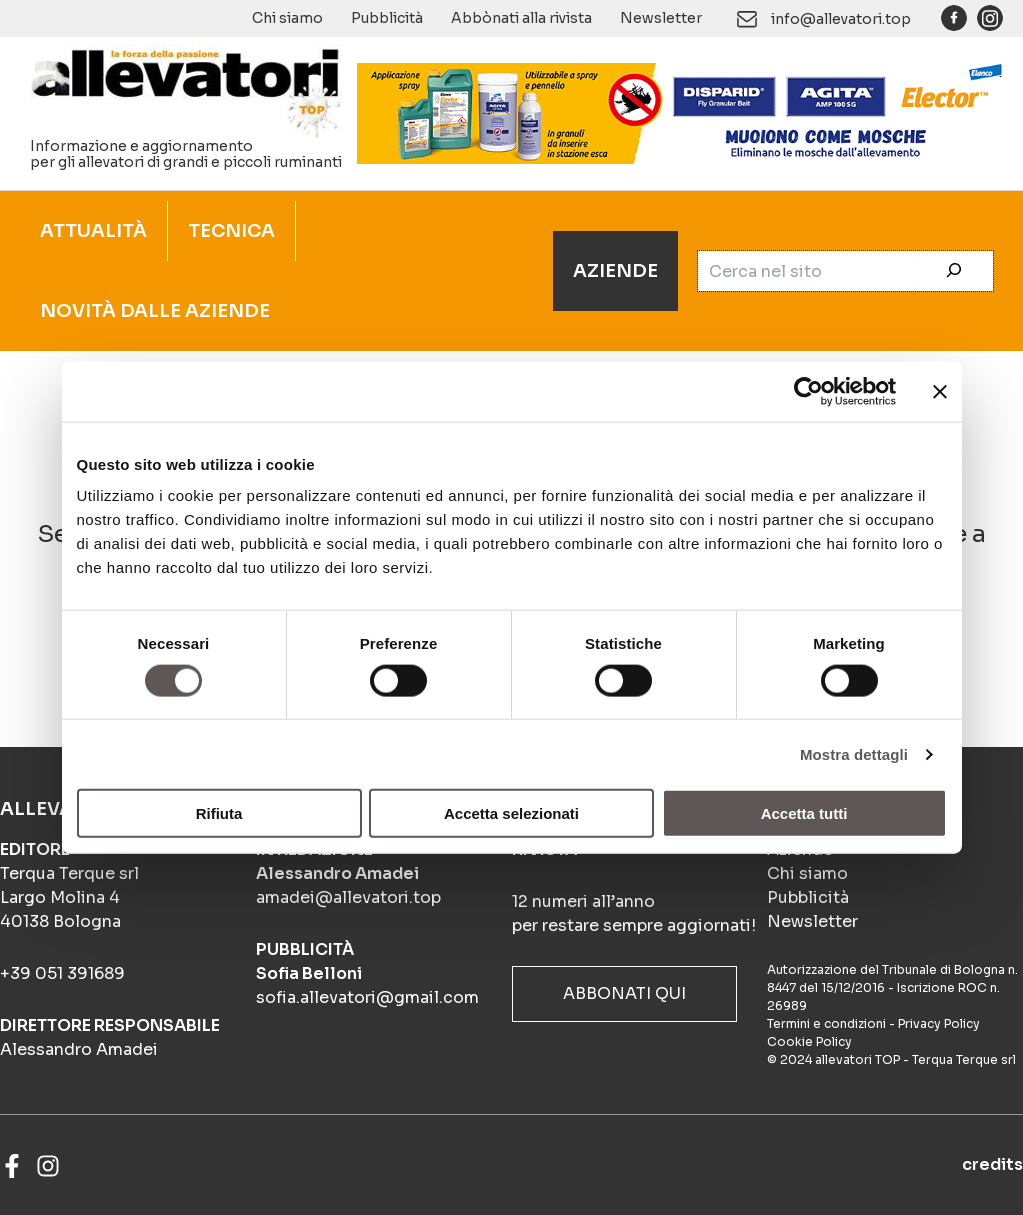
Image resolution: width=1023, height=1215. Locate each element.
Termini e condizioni (826, 1023)
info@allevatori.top (841, 19)
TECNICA (231, 231)
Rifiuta (219, 813)
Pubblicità (387, 18)
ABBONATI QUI (624, 993)
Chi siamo (287, 18)
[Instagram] (48, 1166)
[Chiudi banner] (940, 391)
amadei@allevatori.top (348, 897)
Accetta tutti (804, 813)
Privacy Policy (939, 1023)
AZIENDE (615, 271)
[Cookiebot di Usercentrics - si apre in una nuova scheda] (808, 391)
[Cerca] (954, 271)
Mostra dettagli (854, 753)
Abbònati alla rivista (521, 18)
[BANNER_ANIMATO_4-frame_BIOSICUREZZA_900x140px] (680, 112)
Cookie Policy (809, 1041)
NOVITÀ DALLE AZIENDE (155, 311)
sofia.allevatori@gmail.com (367, 997)
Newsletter (661, 18)
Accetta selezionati (511, 813)
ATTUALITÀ (93, 231)
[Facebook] (12, 1166)
